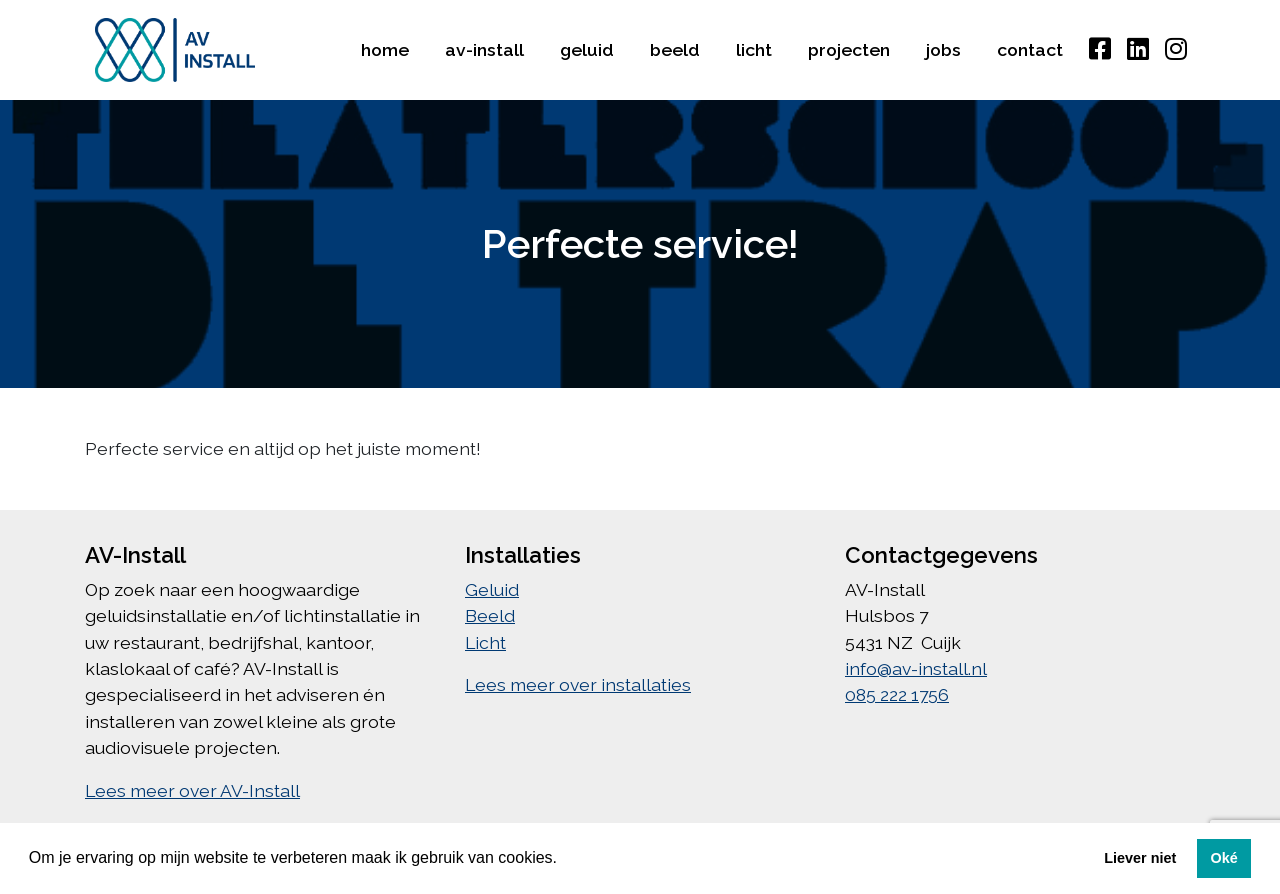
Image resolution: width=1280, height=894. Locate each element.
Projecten (849, 49)
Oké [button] (1223, 858)
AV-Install (484, 49)
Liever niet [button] (1140, 858)
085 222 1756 (897, 694)
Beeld (675, 49)
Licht (754, 49)
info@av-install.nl (916, 668)
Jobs (943, 49)
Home (385, 49)
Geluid (587, 49)
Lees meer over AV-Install (192, 790)
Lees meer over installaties (578, 684)
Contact (1030, 49)
